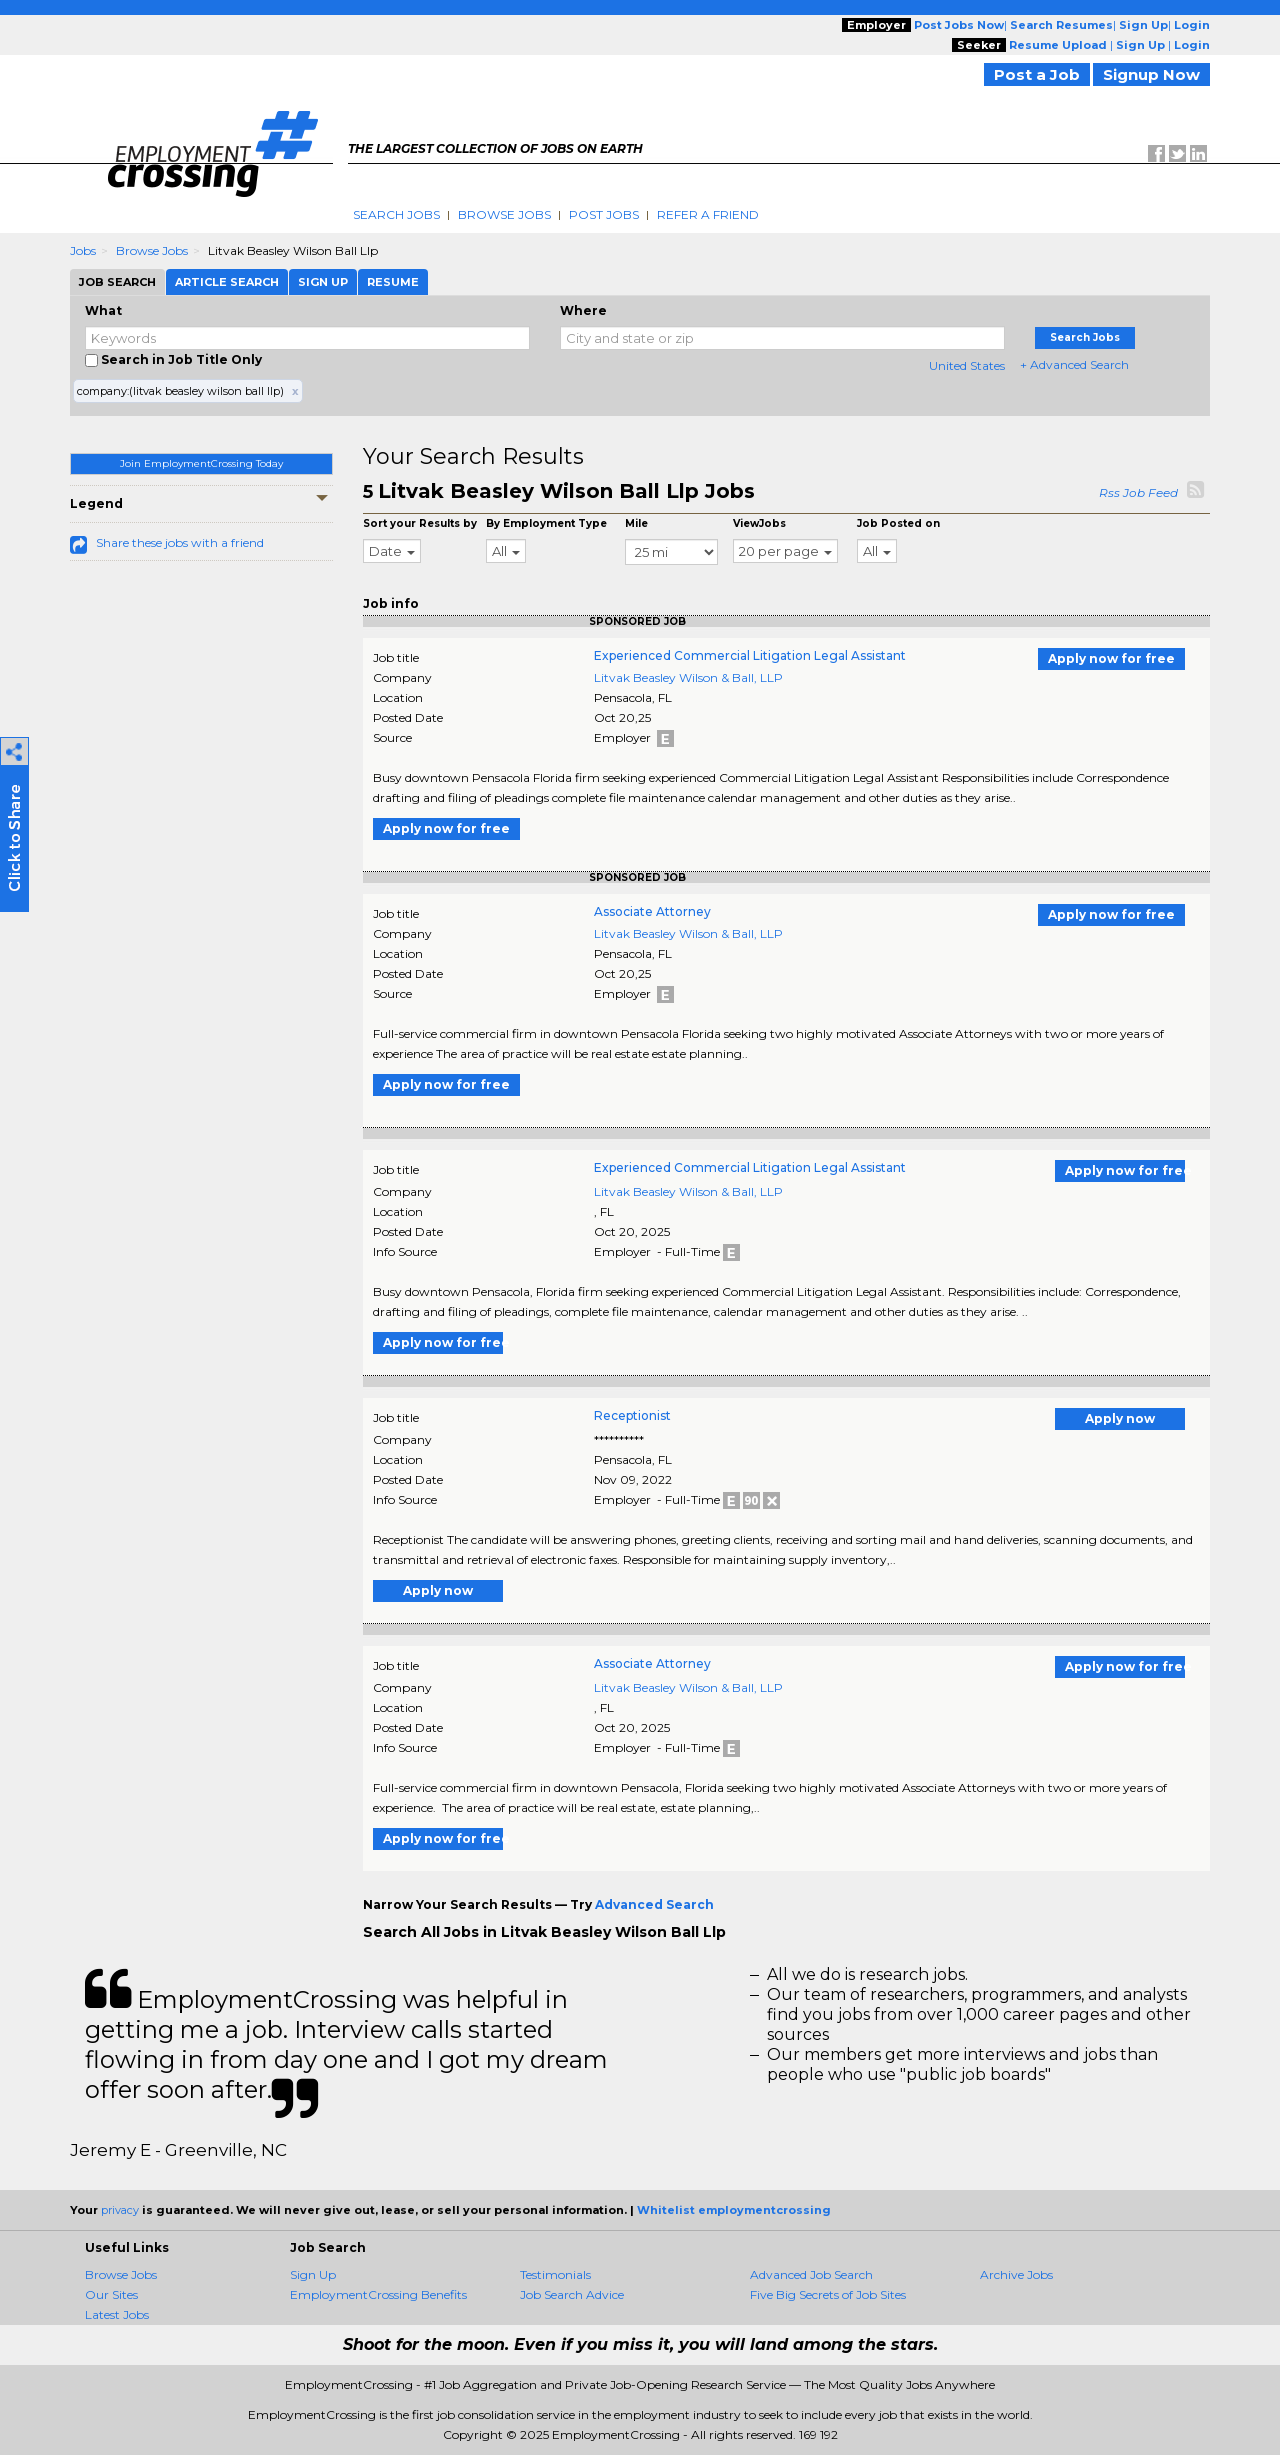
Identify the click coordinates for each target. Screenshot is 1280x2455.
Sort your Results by (420, 523)
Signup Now (1151, 74)
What (103, 310)
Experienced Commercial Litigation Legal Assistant (750, 655)
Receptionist (632, 1415)
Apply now (1120, 1418)
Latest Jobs (117, 2314)
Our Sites (111, 2294)
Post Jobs (604, 214)
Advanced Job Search (811, 2274)
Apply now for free (1111, 658)
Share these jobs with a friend (180, 542)
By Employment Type (546, 523)
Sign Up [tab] (323, 282)
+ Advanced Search (1074, 364)
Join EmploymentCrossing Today (201, 463)
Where (583, 310)
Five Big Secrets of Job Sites (828, 2294)
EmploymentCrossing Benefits (378, 2294)
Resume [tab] (393, 282)
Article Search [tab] (227, 282)
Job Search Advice (572, 2294)
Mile (636, 523)
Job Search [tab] (117, 282)
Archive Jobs (1016, 2274)
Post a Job (1037, 74)
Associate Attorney (652, 911)
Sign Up (313, 2274)
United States (967, 365)
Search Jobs (396, 214)
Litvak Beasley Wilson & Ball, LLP (688, 677)
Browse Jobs (504, 214)
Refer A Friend (708, 214)
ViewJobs (759, 523)
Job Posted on (898, 523)
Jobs (83, 250)
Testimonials (555, 2274)
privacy (120, 2210)
